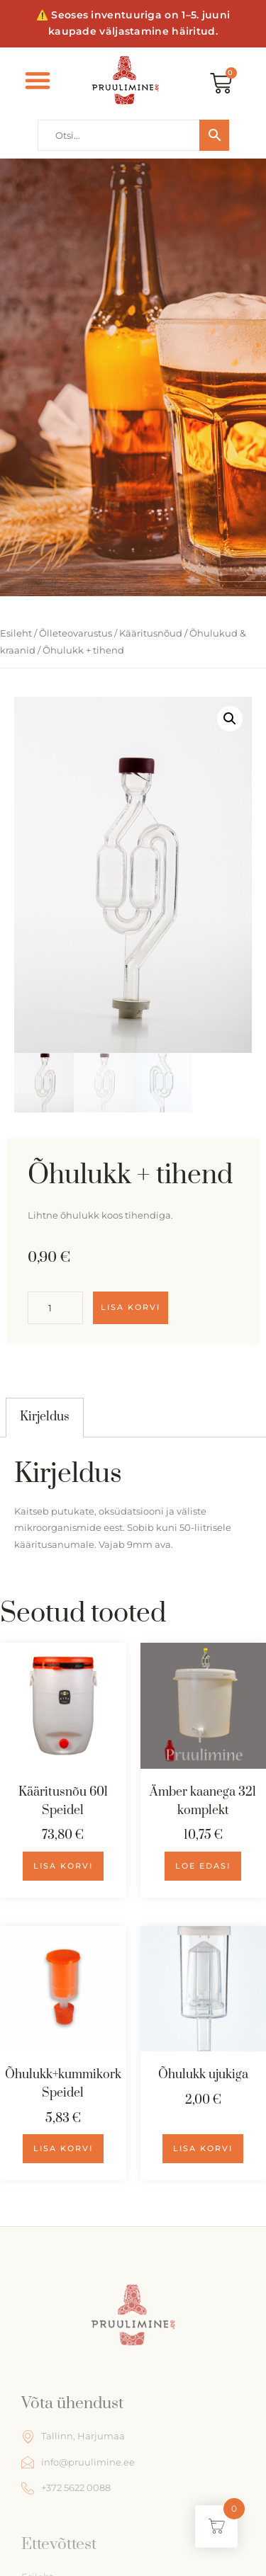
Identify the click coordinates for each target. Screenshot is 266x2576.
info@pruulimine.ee (78, 2462)
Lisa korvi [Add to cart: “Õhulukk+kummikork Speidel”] (63, 2148)
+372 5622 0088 (66, 2488)
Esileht (16, 633)
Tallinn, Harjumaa (73, 2436)
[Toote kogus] (55, 1308)
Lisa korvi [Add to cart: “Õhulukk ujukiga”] (203, 2148)
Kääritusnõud (150, 633)
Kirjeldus (45, 1417)
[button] (38, 79)
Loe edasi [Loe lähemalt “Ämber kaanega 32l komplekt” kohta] (203, 1866)
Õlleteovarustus (75, 633)
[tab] (45, 1417)
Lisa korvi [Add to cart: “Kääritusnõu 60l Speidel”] (63, 1866)
